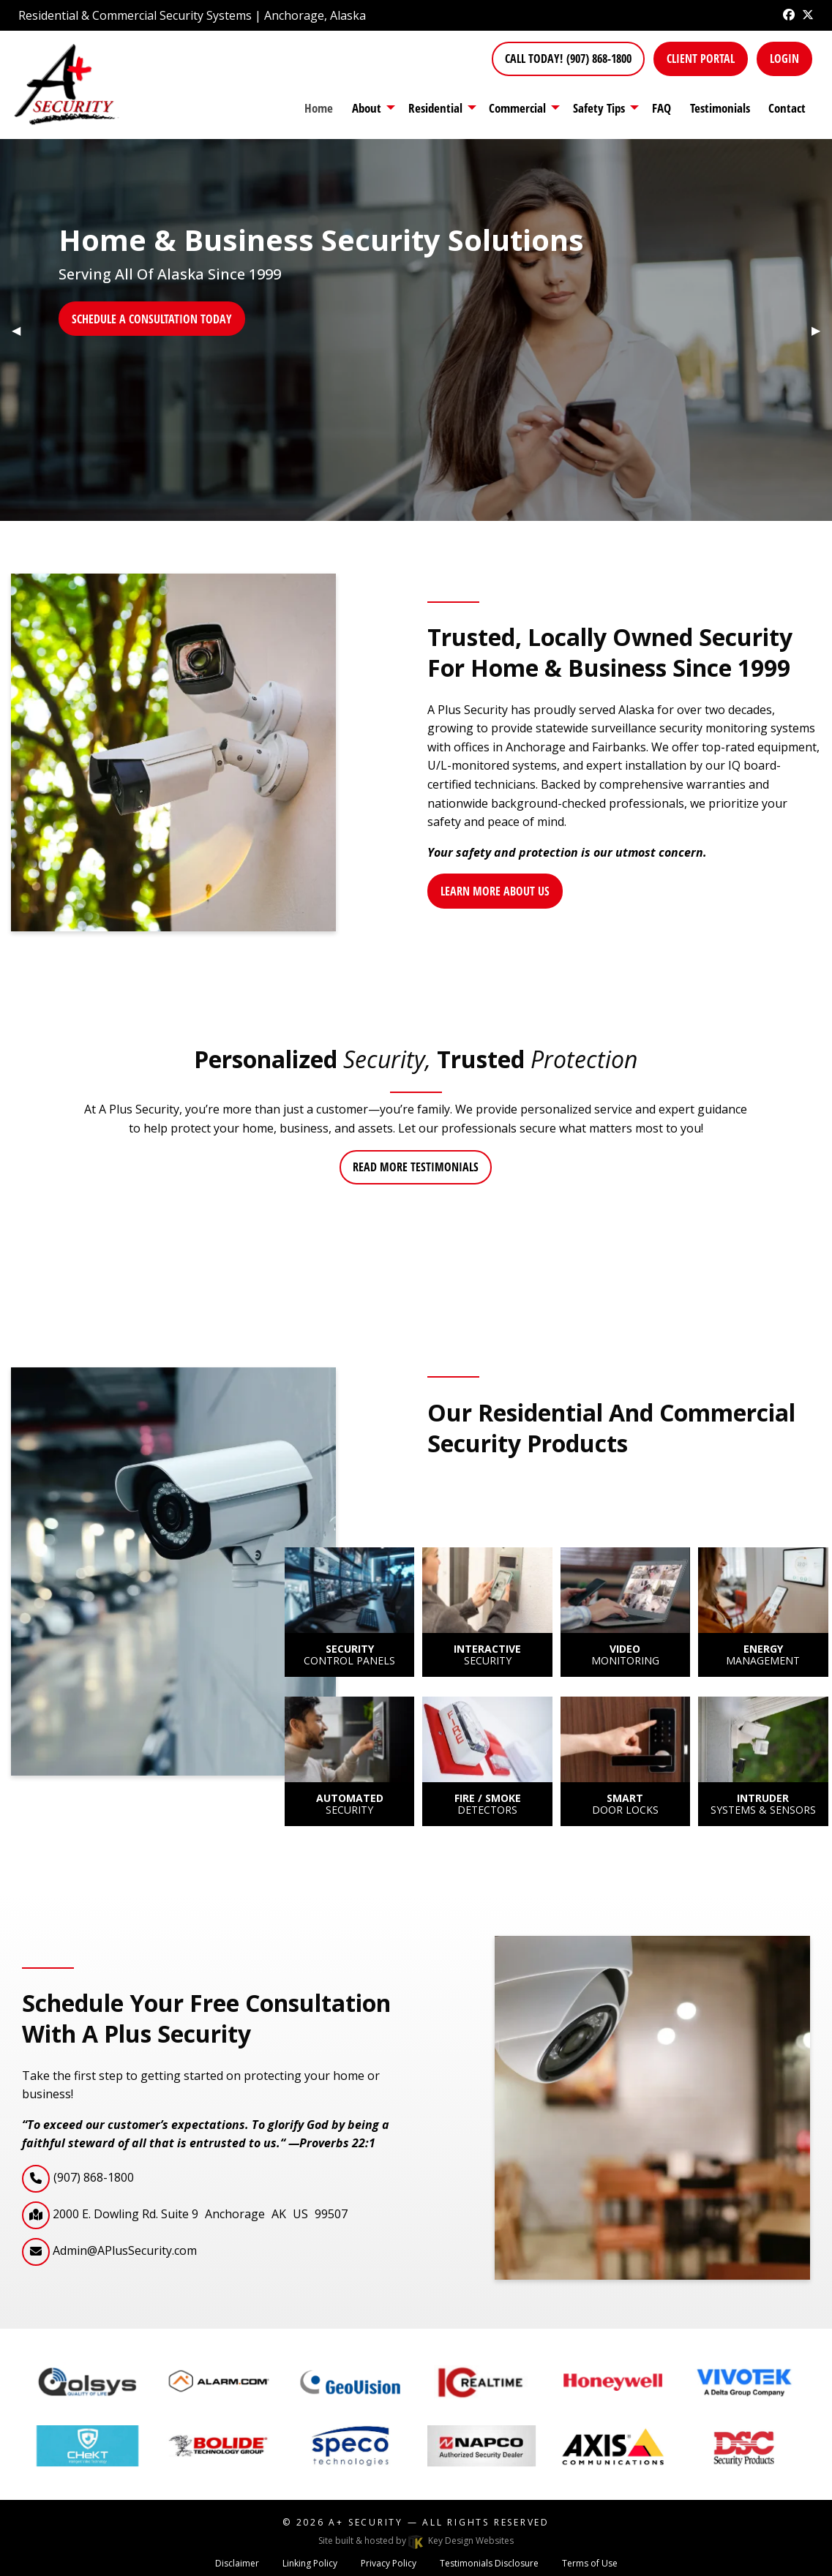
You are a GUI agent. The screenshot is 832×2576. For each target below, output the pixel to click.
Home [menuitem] (318, 107)
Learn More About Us (495, 891)
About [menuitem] (366, 107)
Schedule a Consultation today (152, 319)
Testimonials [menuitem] (720, 107)
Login (784, 58)
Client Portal (701, 58)
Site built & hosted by (415, 2540)
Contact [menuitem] (787, 107)
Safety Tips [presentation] (599, 107)
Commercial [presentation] (517, 107)
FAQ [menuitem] (661, 107)
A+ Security (366, 2522)
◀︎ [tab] (22, 330)
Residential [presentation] (435, 107)
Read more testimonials (416, 1167)
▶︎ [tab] (822, 330)
